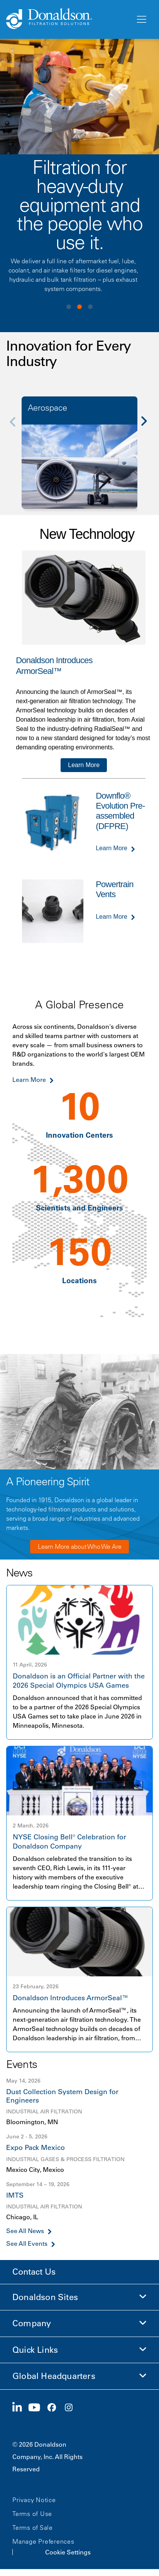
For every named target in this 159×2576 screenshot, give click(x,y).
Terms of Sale (32, 2527)
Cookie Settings (68, 2552)
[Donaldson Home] (67, 19)
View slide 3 (90, 306)
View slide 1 (68, 306)
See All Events (26, 2243)
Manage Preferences (43, 2541)
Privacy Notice (34, 2500)
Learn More (84, 765)
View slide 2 (79, 306)
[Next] (148, 426)
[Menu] (141, 19)
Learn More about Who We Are (80, 1546)
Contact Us (34, 2272)
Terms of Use (32, 2513)
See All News (25, 2231)
